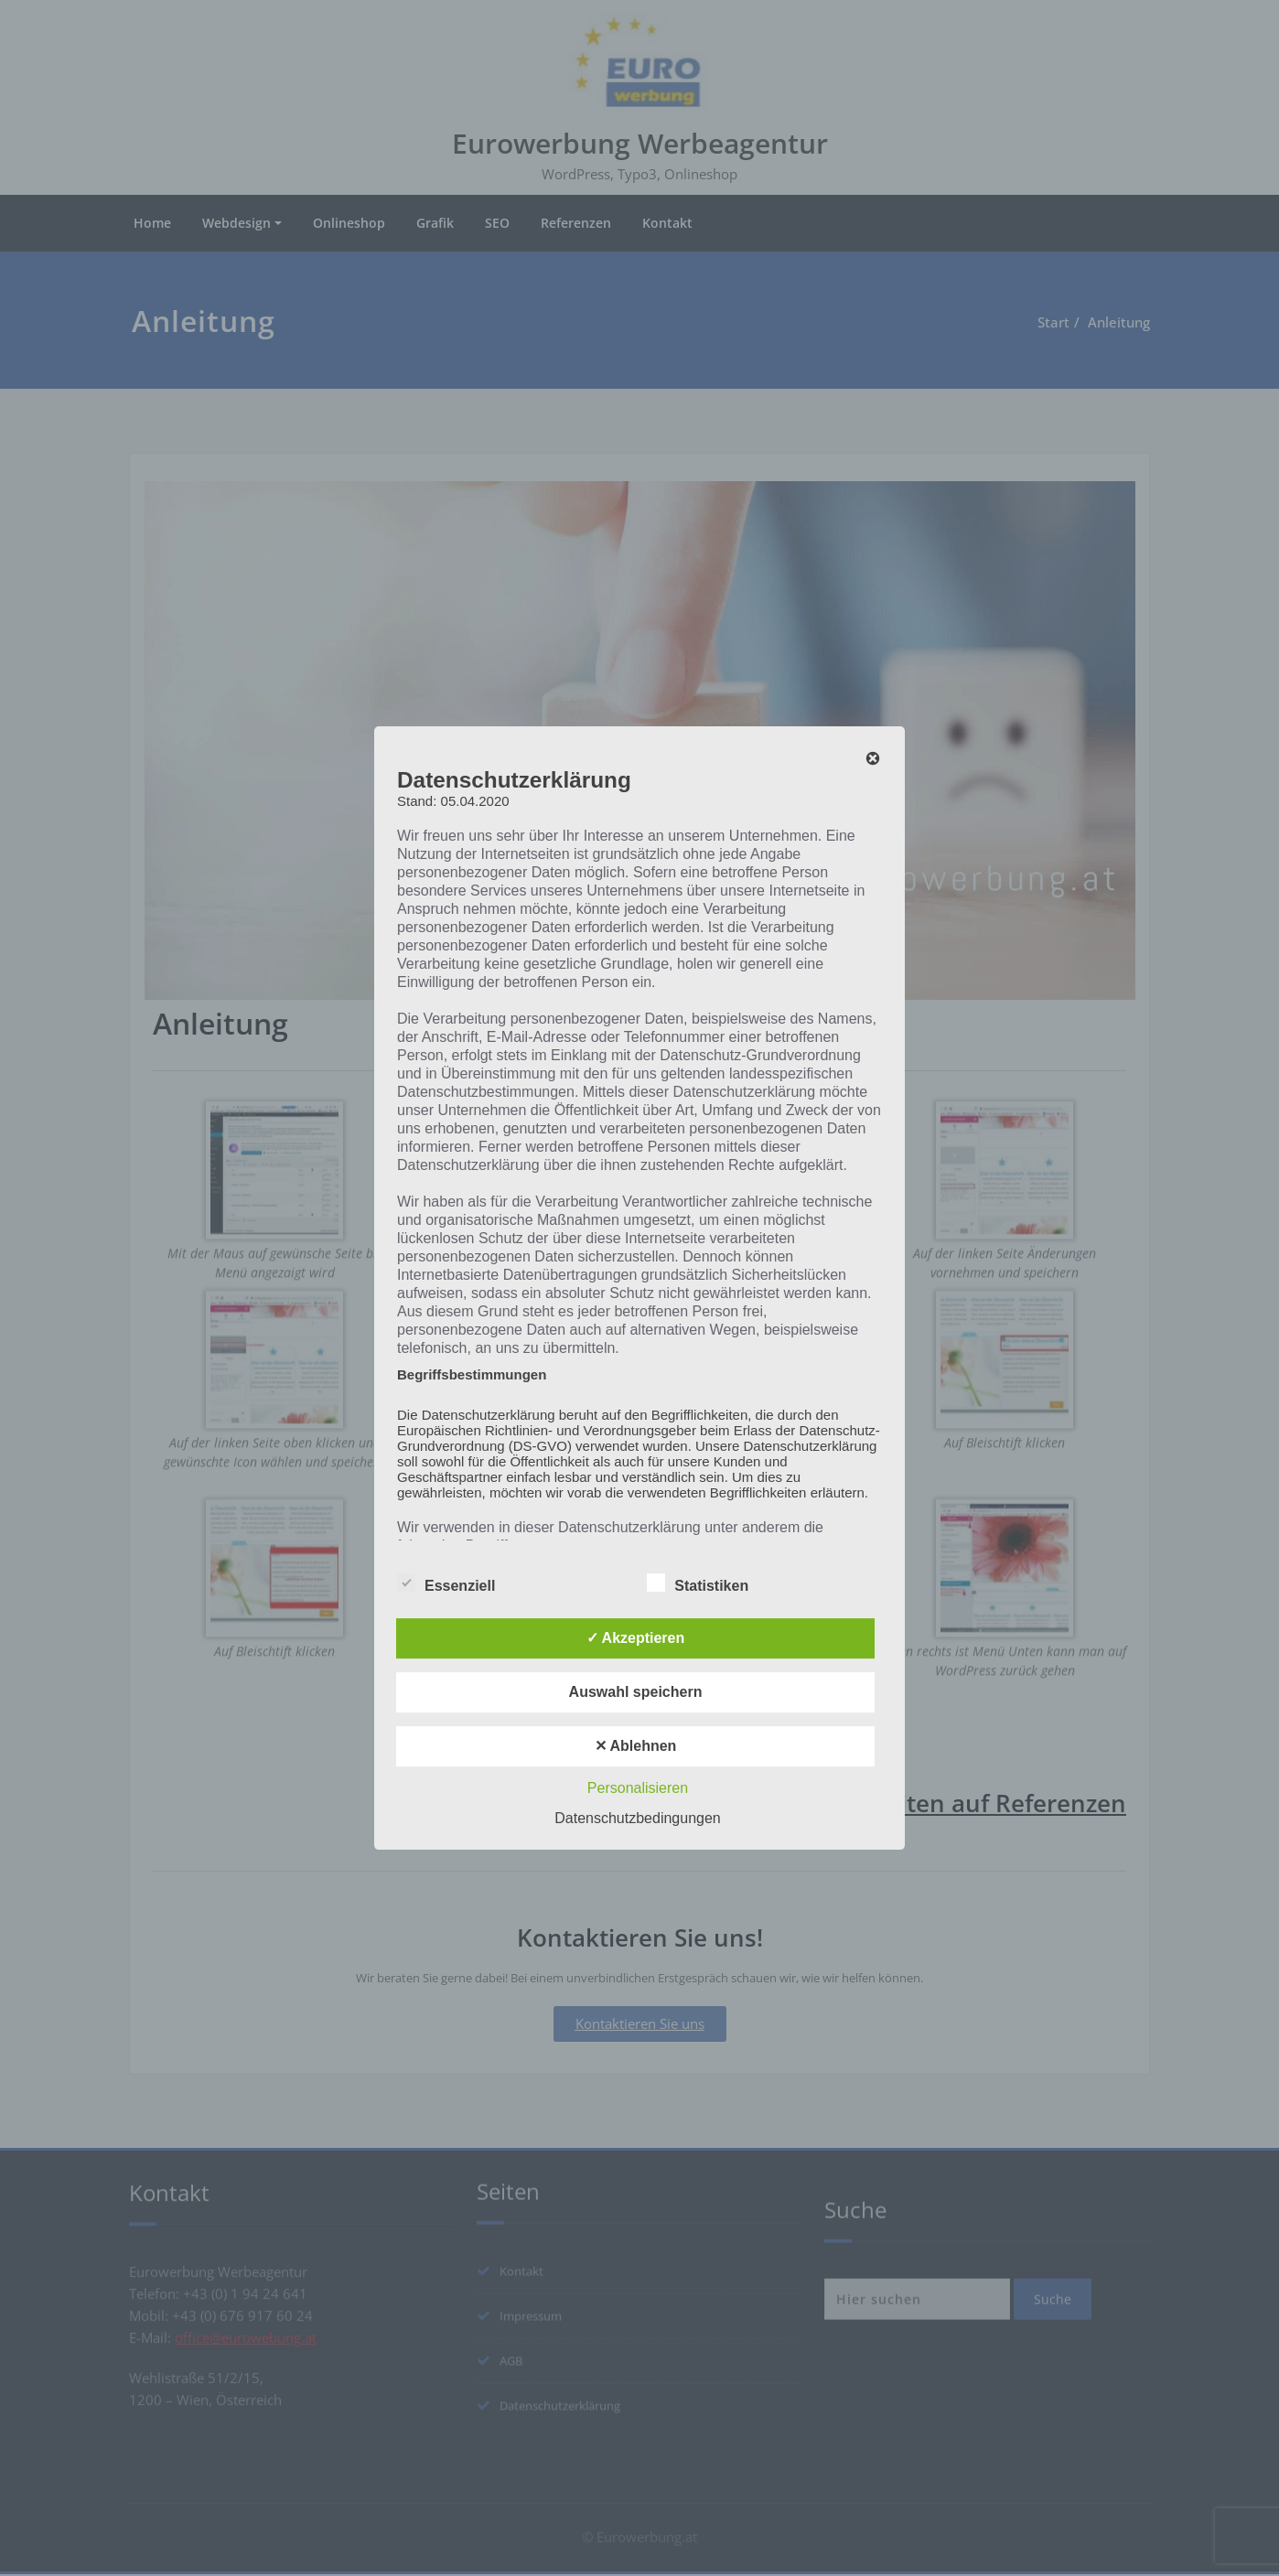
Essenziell (446, 1585)
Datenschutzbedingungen (637, 1818)
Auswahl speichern (636, 1692)
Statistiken (697, 1585)
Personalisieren (637, 1788)
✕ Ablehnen (636, 1746)
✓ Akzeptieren (635, 1638)
